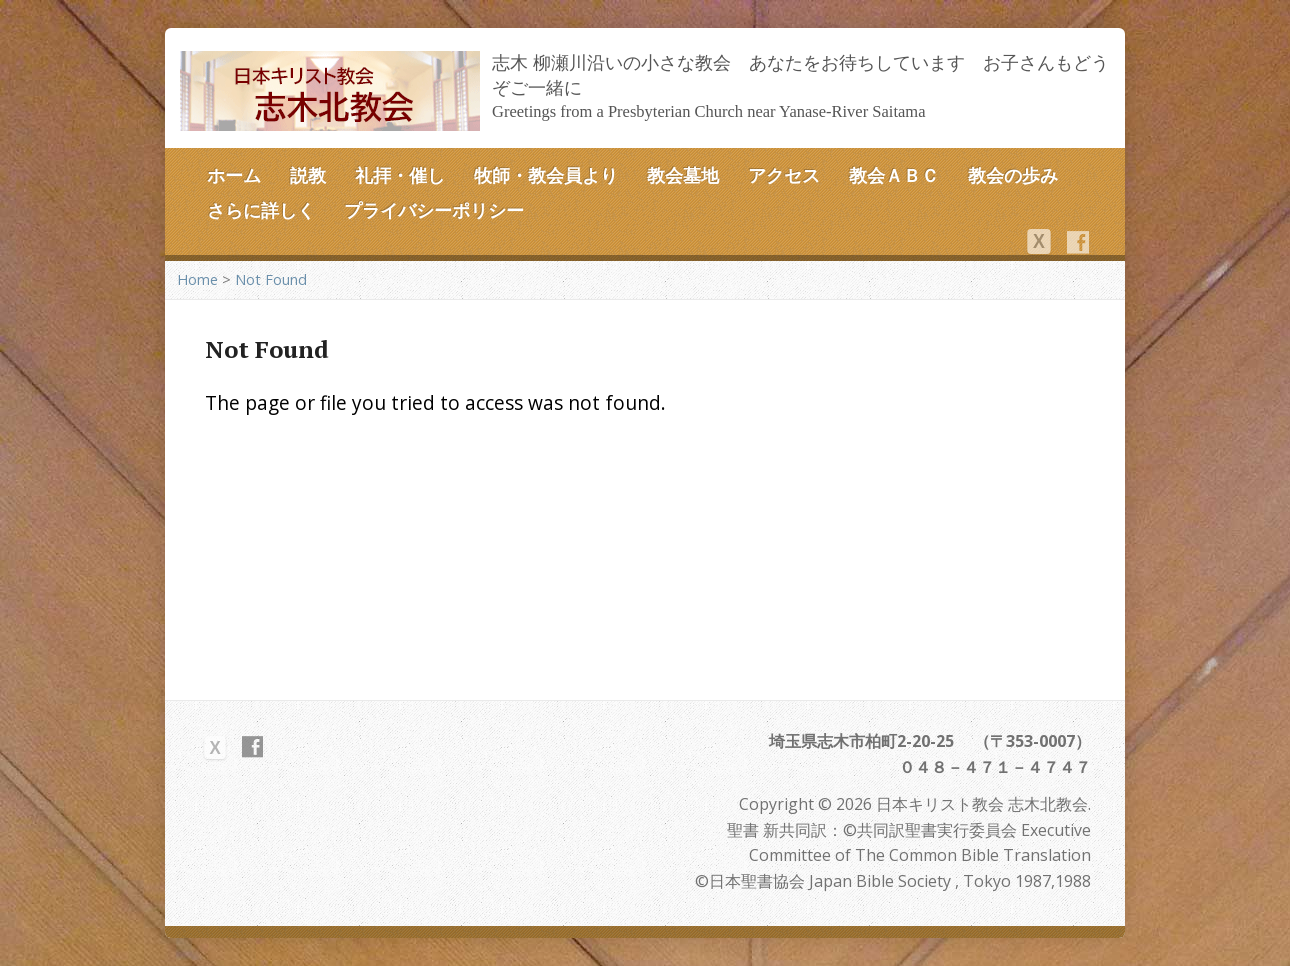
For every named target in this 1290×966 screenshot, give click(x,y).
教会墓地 (683, 175)
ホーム (234, 175)
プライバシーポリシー (434, 210)
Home (197, 279)
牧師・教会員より (546, 175)
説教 (308, 175)
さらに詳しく (261, 210)
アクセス (784, 175)
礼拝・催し (400, 175)
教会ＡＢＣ (894, 175)
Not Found (271, 279)
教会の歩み (1013, 175)
